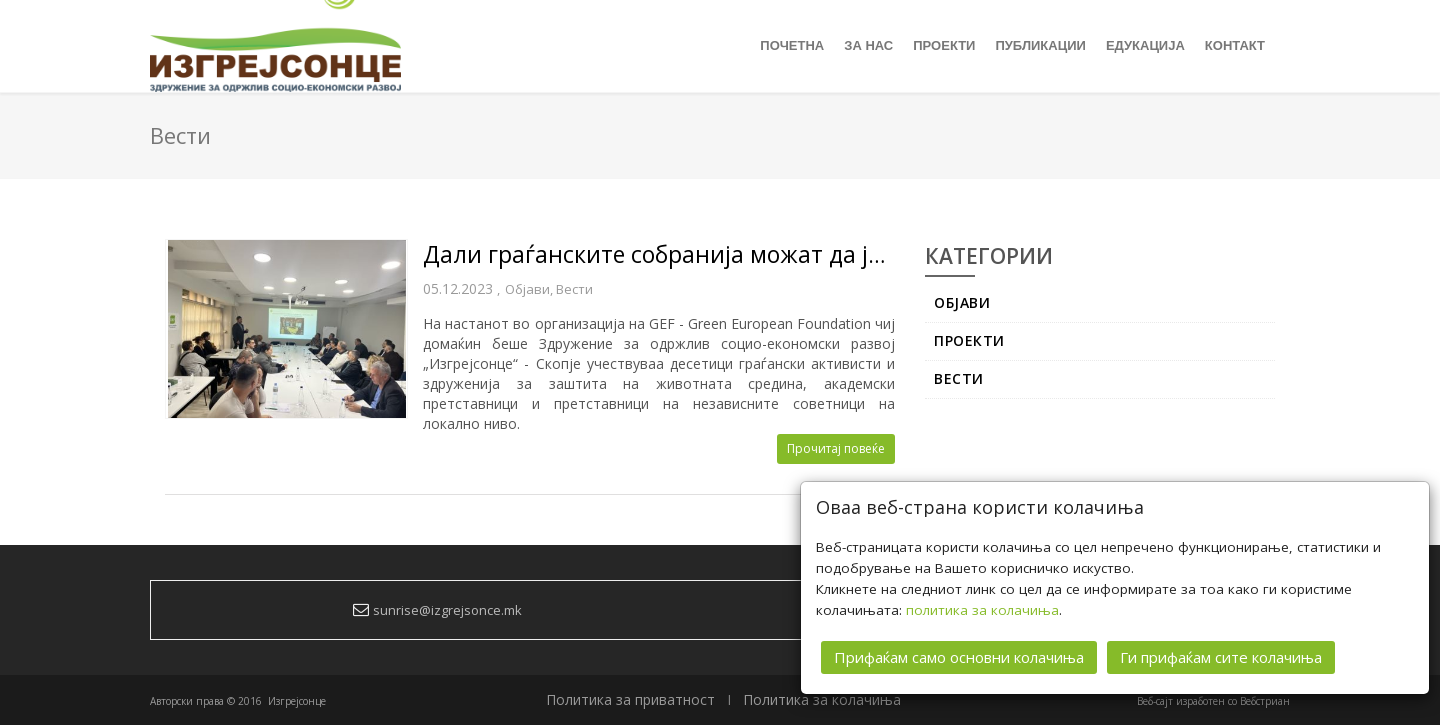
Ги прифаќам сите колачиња (1221, 657)
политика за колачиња (982, 610)
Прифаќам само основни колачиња (959, 657)
